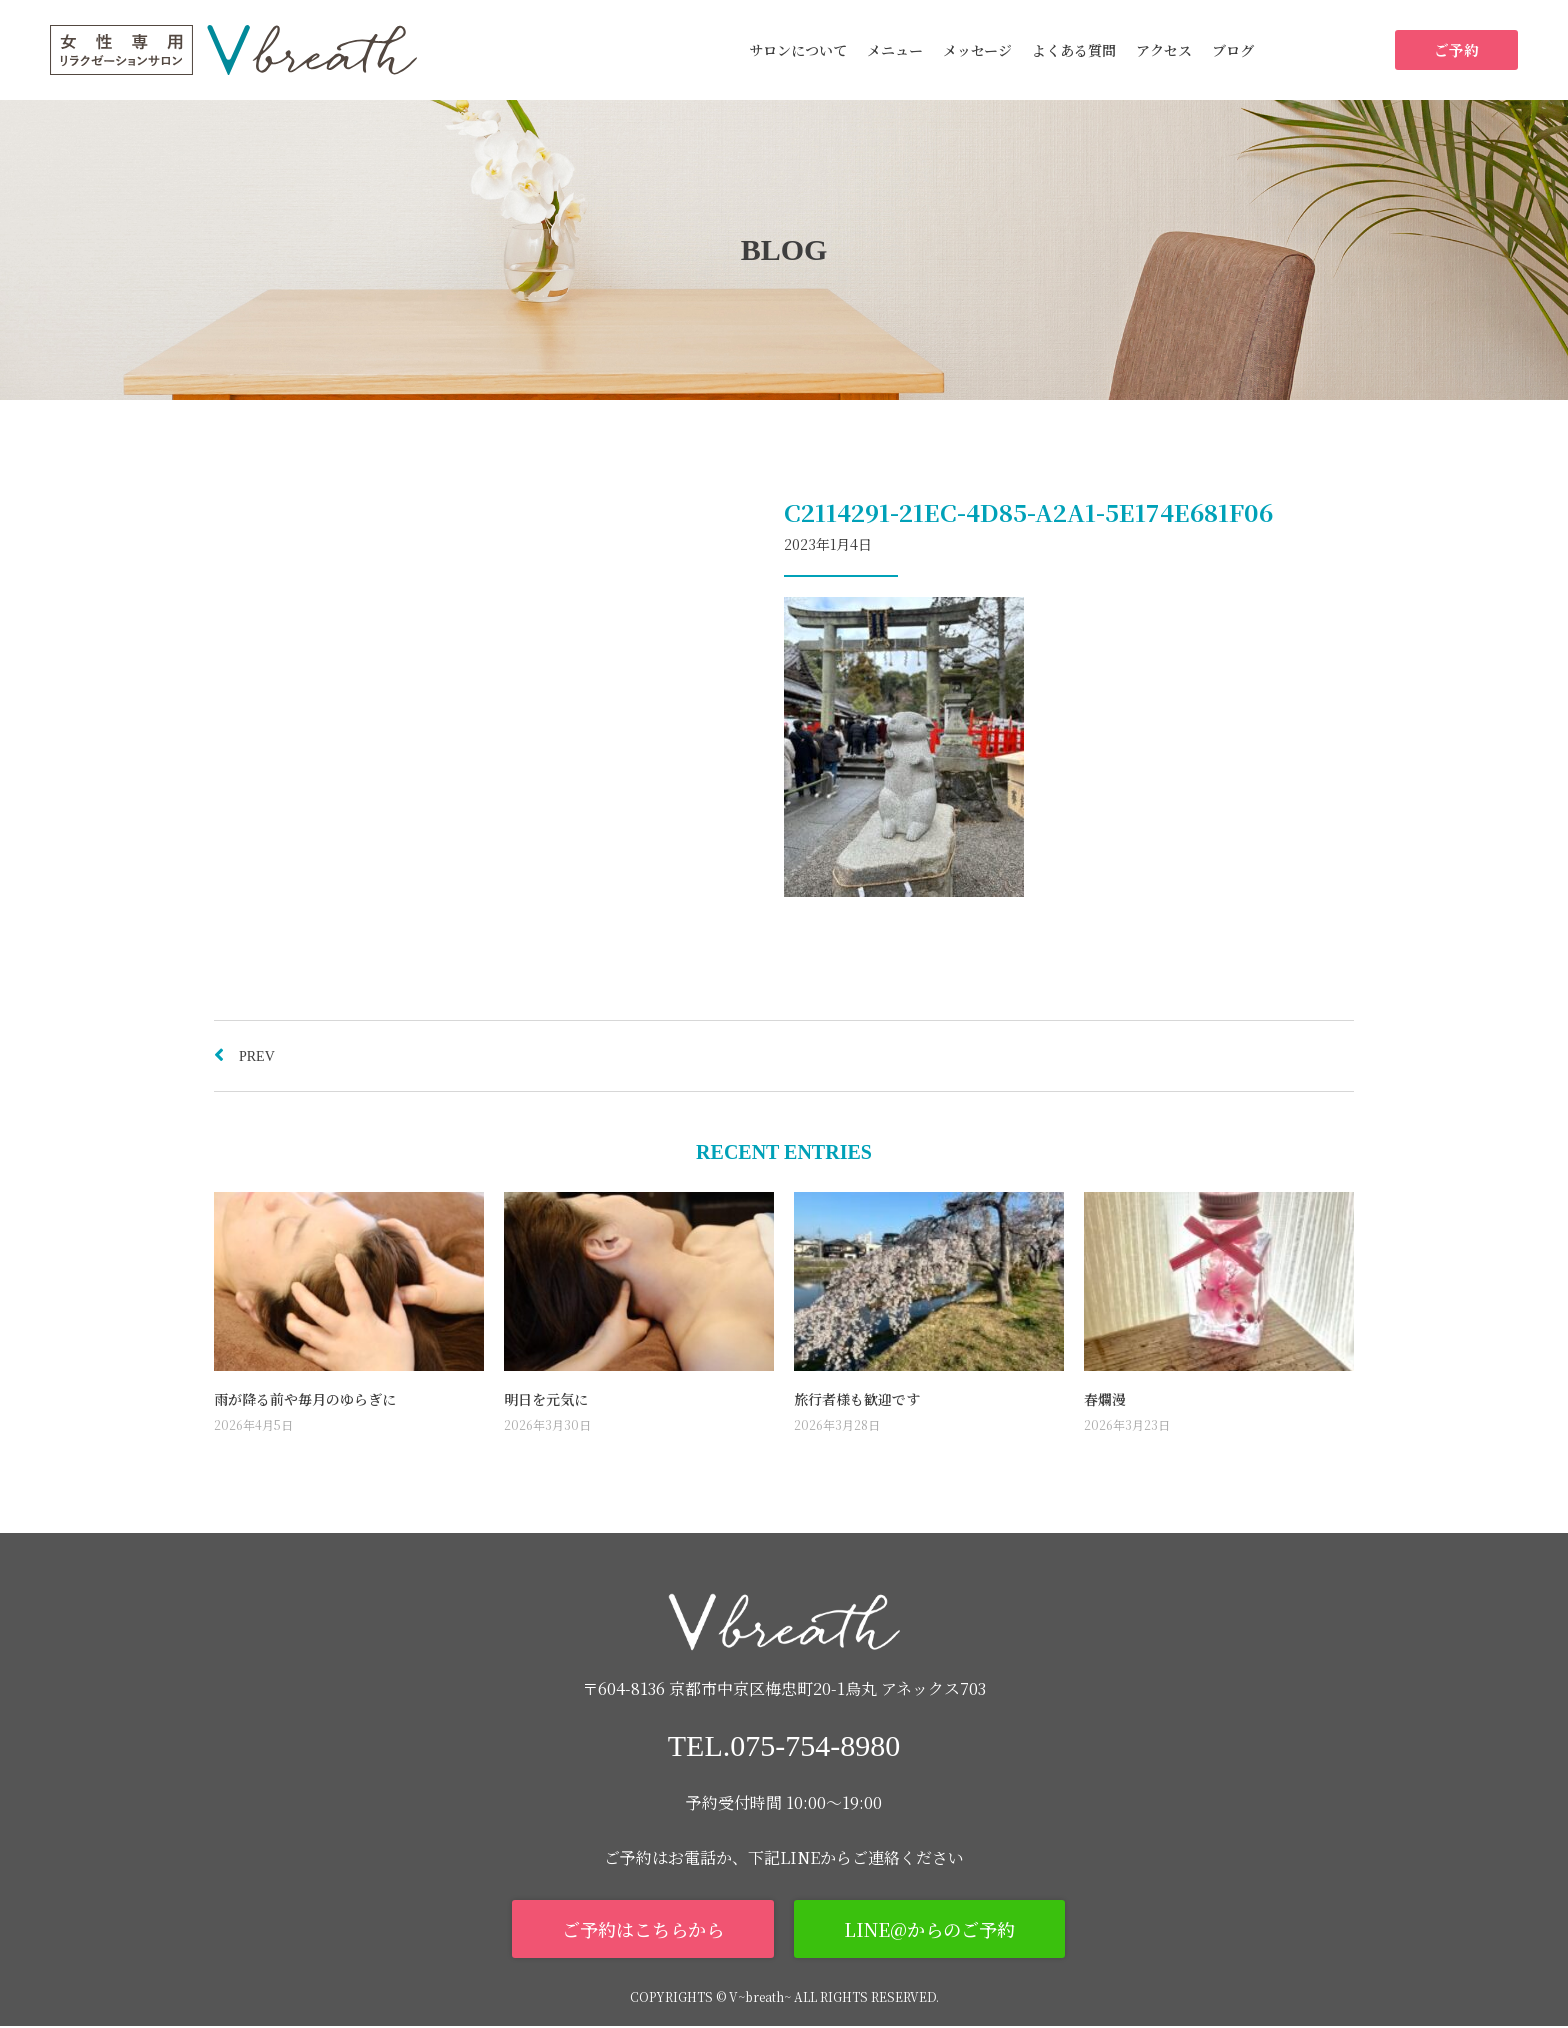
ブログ (1233, 50)
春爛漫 (1105, 1399)
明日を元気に (546, 1399)
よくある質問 (1074, 50)
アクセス (1164, 50)
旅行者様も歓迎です (857, 1399)
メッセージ (977, 50)
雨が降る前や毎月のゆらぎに (305, 1399)
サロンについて (798, 50)
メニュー (895, 50)
